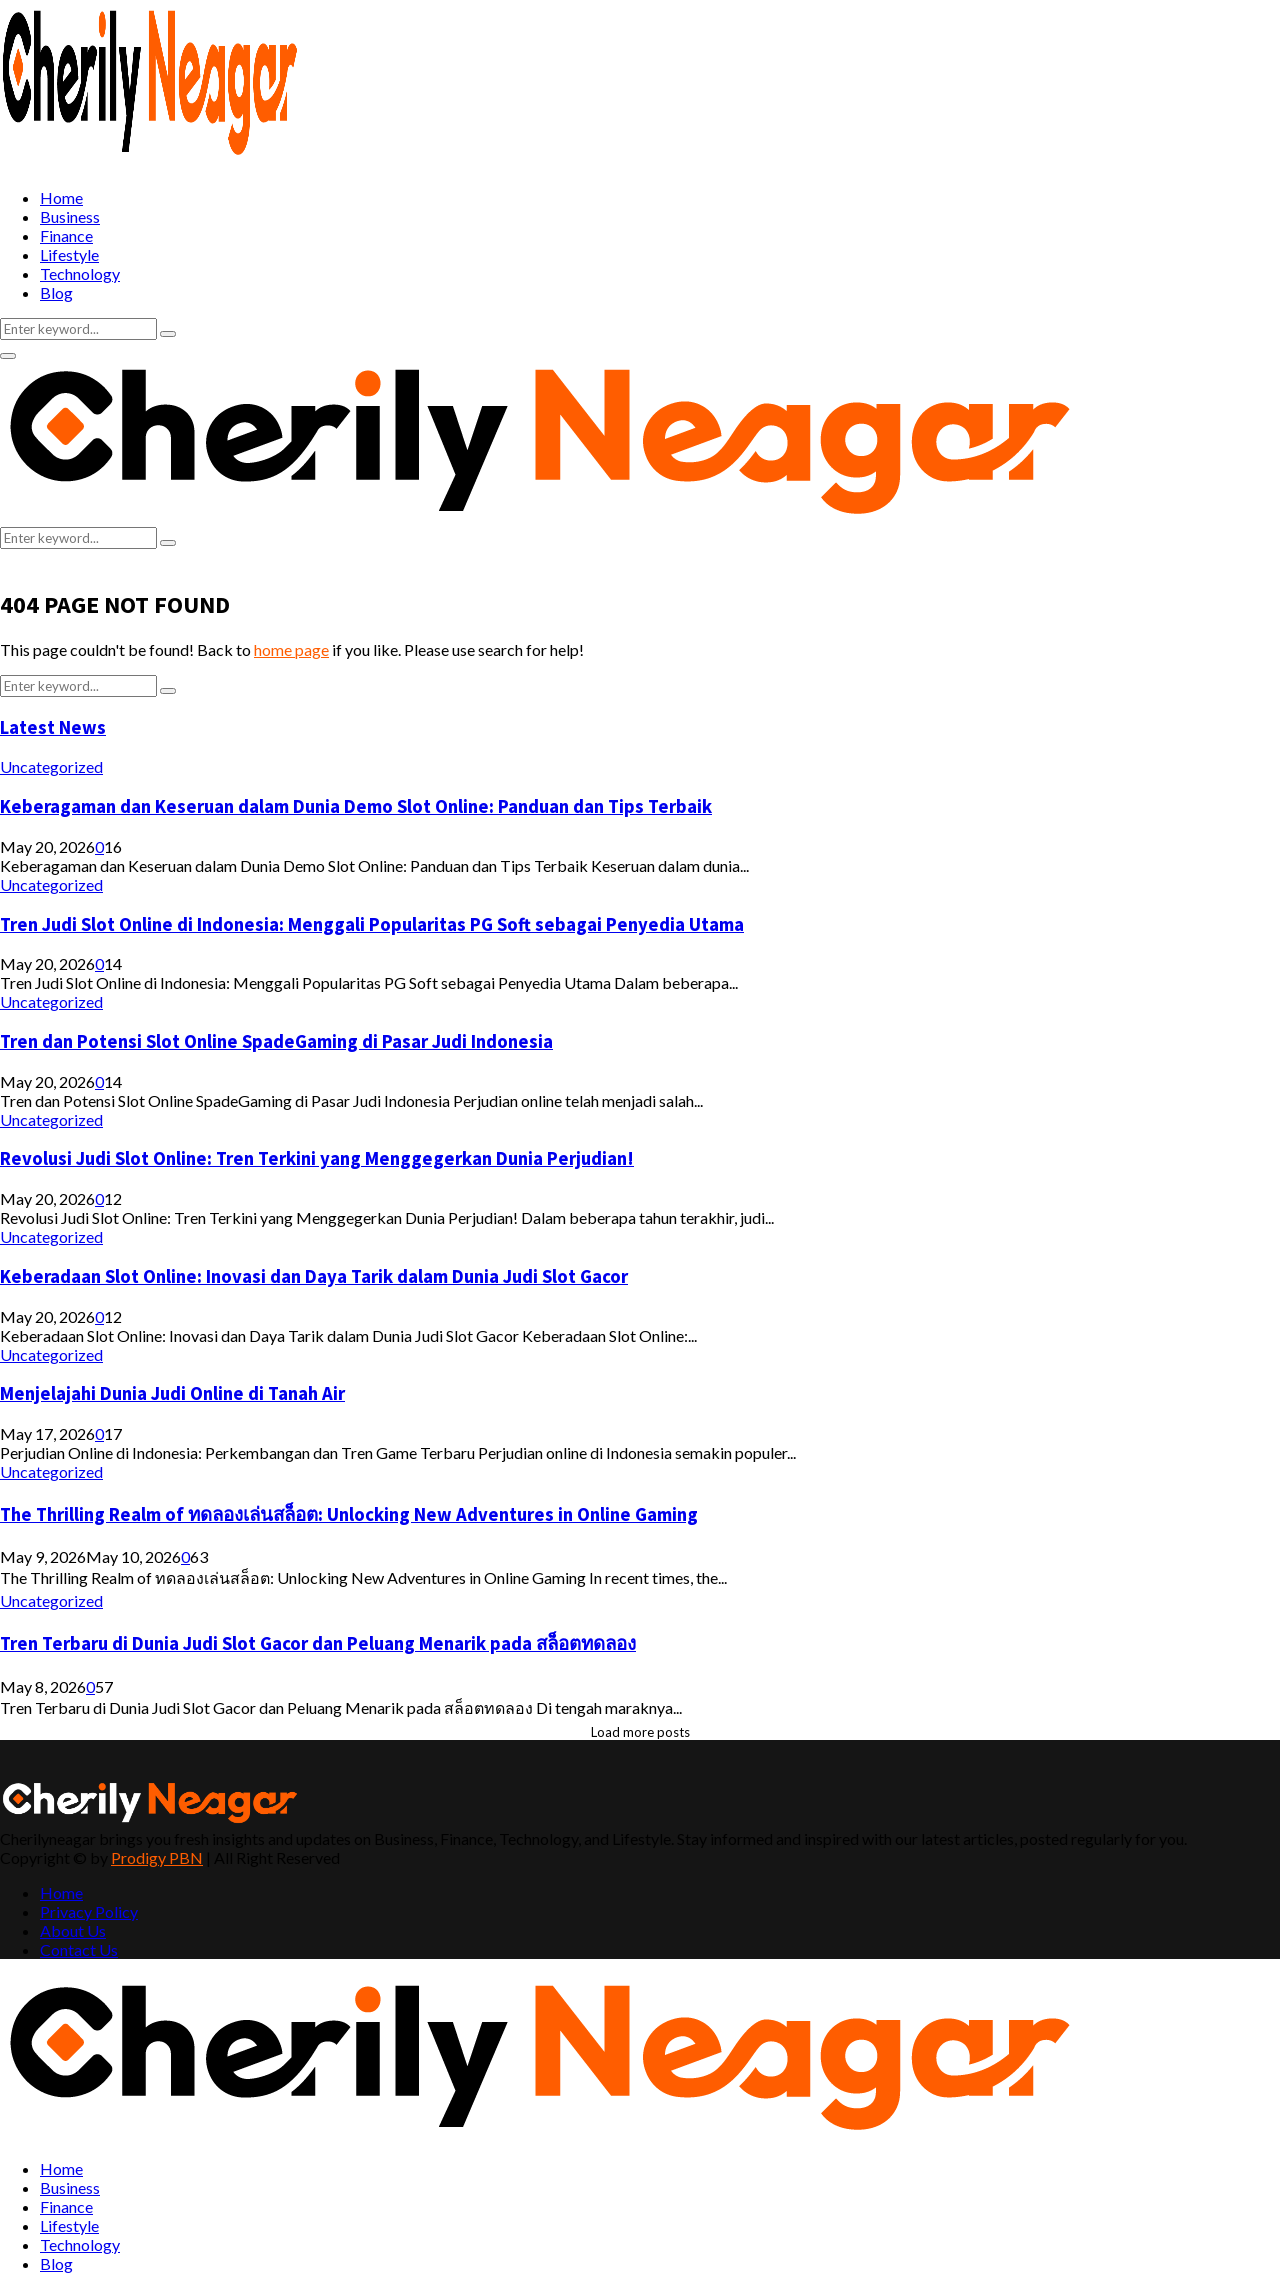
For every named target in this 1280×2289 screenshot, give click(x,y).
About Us (73, 1930)
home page (291, 649)
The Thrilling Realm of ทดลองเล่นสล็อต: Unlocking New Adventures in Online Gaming (349, 1514)
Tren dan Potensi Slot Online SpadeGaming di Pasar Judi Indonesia (276, 1041)
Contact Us (79, 1949)
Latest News (53, 727)
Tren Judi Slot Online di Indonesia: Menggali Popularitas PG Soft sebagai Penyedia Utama (372, 924)
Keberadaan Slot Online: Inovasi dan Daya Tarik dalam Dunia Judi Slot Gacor (314, 1276)
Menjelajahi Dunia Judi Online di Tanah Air (172, 1393)
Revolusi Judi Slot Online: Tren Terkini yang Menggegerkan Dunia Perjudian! (317, 1158)
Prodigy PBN (157, 1857)
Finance (66, 235)
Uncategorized (51, 766)
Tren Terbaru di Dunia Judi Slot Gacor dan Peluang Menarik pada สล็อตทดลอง (318, 1643)
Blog (56, 292)
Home (61, 197)
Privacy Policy (89, 1911)
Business (70, 216)
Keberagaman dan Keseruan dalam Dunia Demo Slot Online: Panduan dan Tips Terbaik (356, 806)
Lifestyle (69, 254)
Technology (80, 273)
